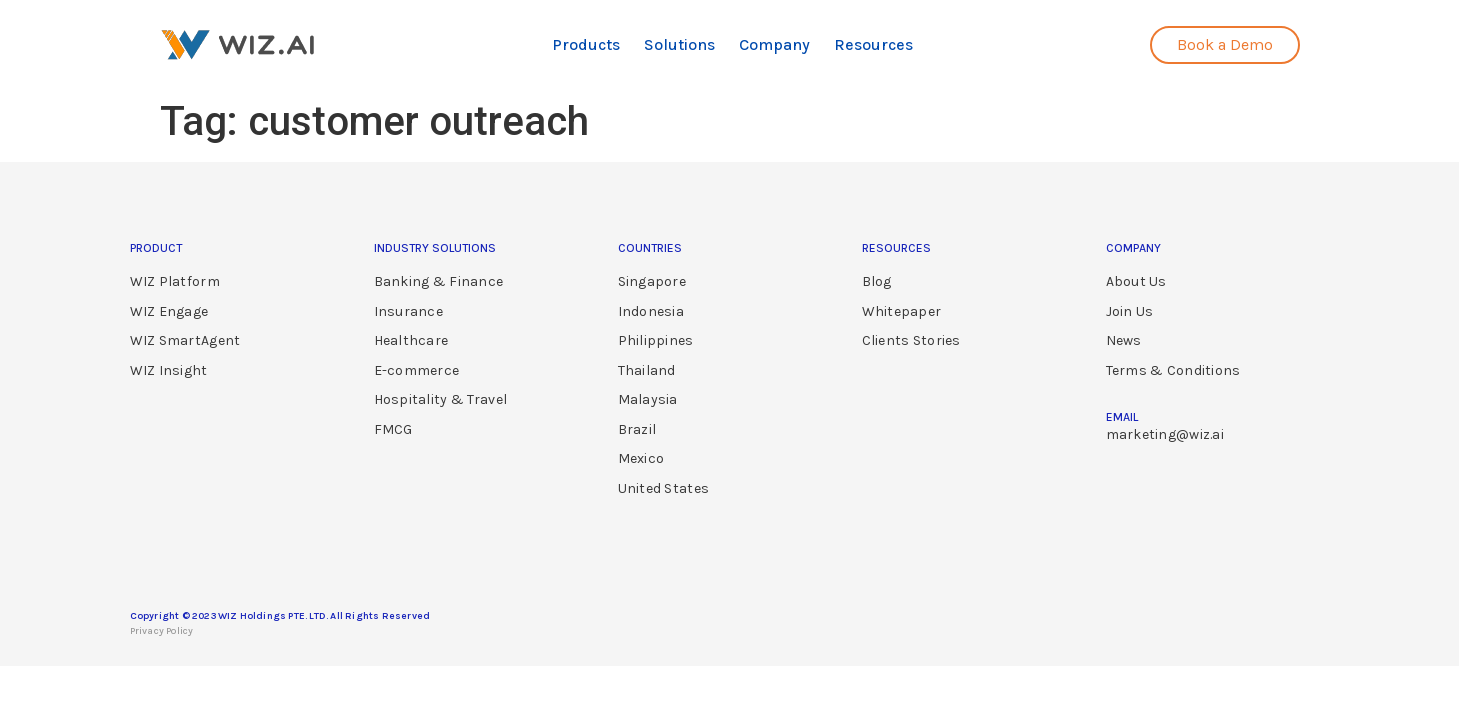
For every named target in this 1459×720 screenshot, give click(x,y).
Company (774, 44)
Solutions (679, 44)
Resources (873, 44)
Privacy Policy (162, 631)
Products (586, 44)
